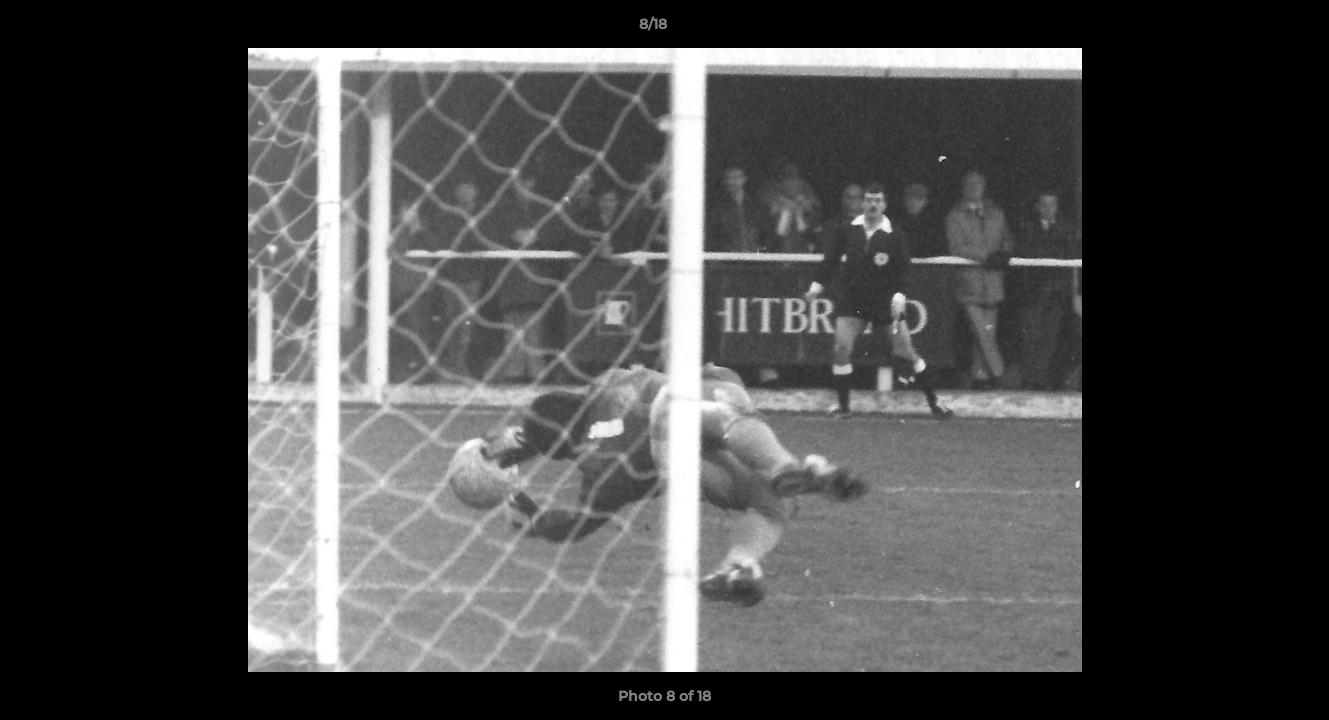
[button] (1245, 29)
